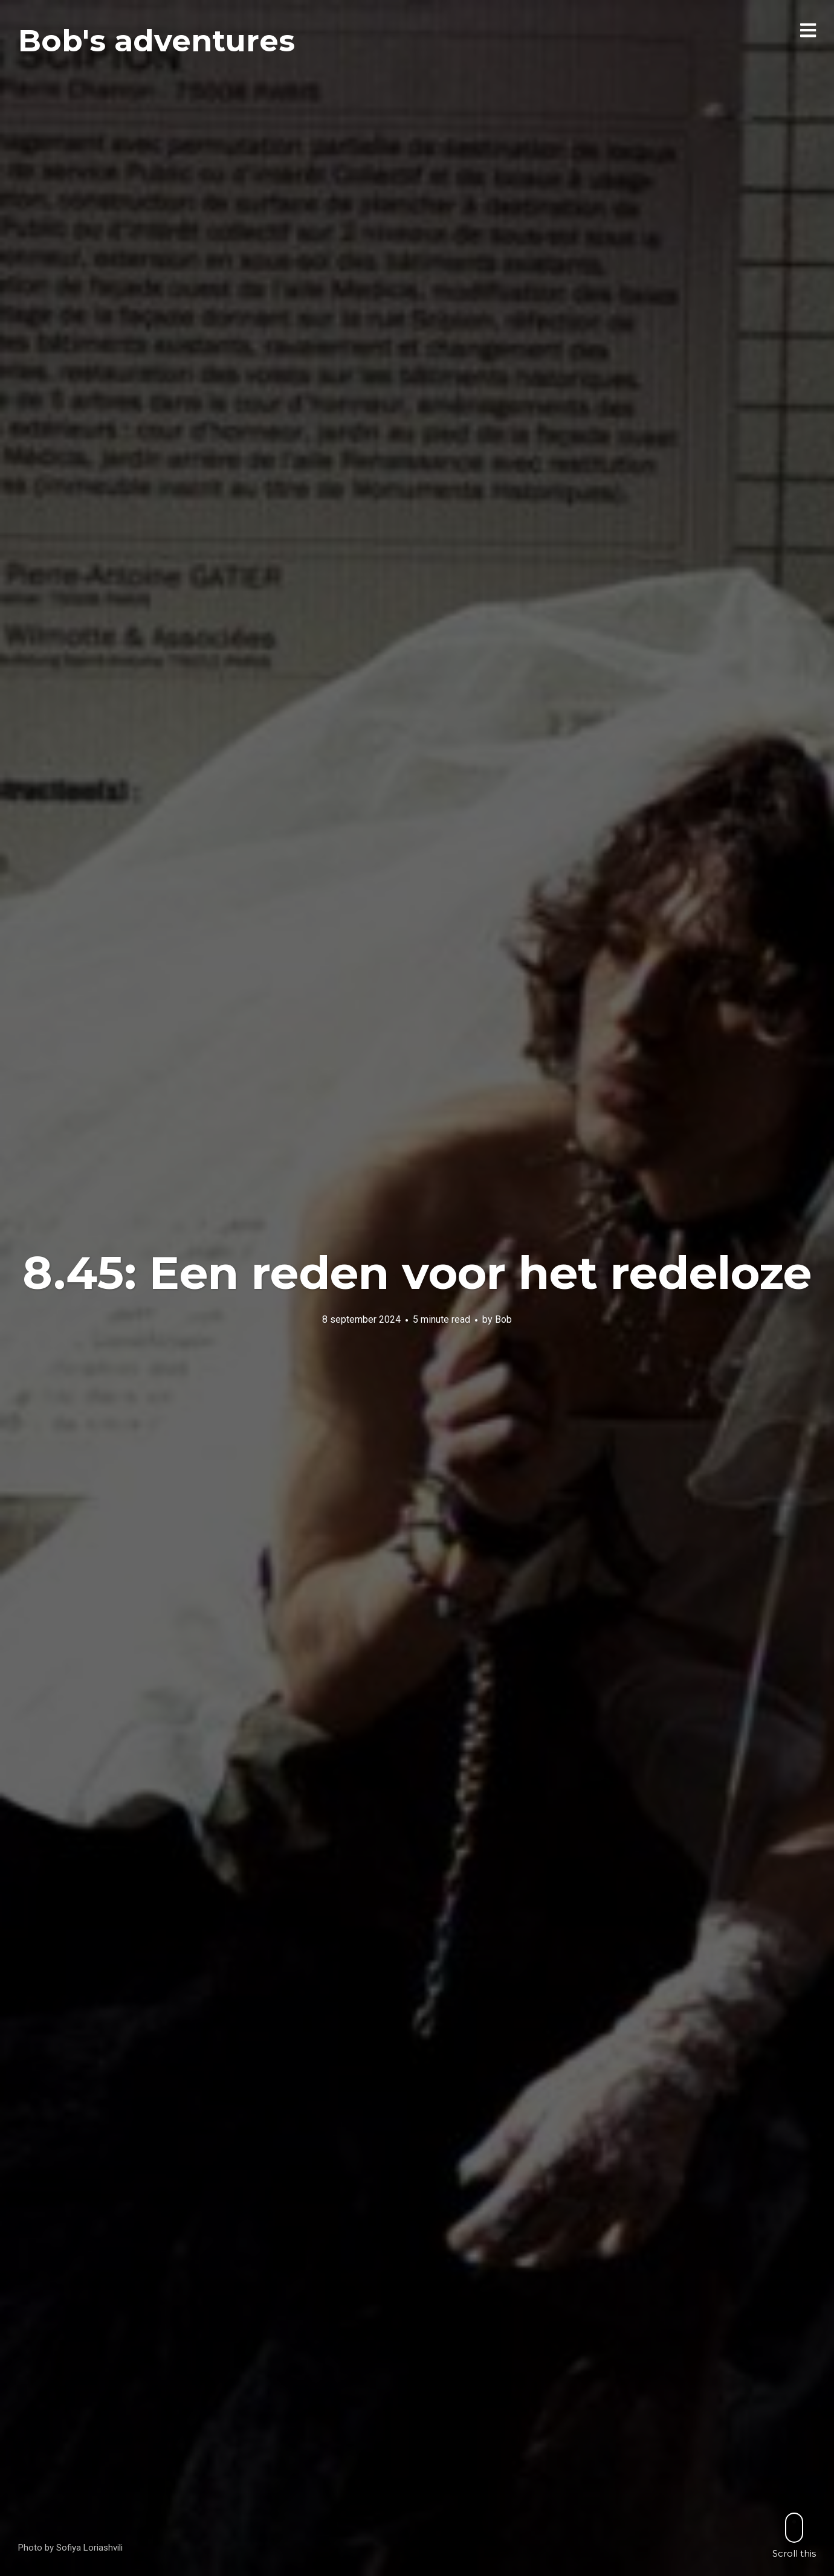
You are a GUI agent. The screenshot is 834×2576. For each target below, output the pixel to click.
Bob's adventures (156, 40)
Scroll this (794, 2535)
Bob (503, 1319)
